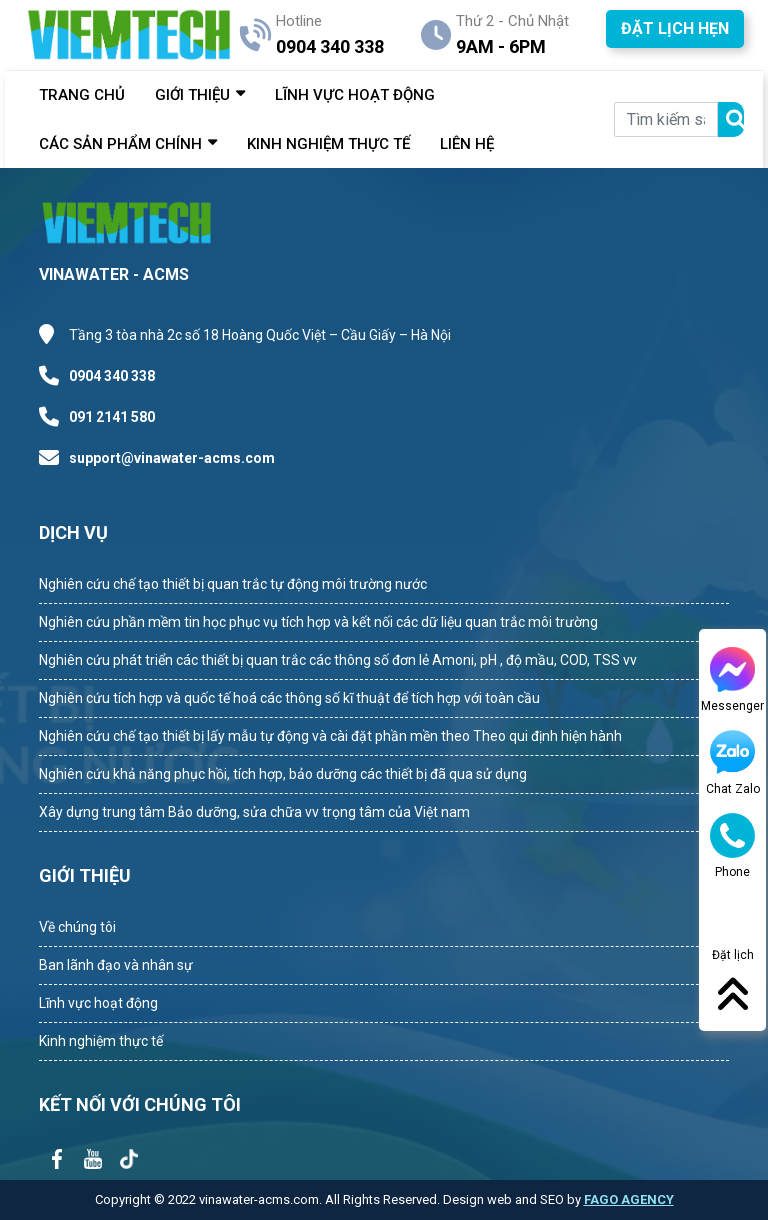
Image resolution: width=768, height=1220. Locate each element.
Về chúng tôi (77, 927)
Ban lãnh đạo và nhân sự (116, 965)
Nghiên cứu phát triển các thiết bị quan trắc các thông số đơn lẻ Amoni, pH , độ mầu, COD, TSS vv (338, 660)
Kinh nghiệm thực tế (101, 1041)
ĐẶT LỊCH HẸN (675, 28)
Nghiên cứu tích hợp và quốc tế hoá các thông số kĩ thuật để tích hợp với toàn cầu (289, 698)
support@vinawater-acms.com (172, 458)
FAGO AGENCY (629, 1199)
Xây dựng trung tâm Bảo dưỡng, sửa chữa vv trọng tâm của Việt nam (254, 812)
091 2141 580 (112, 417)
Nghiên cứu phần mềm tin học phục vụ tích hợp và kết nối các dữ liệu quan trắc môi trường (318, 622)
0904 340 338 (112, 376)
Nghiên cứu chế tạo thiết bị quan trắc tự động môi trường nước (233, 584)
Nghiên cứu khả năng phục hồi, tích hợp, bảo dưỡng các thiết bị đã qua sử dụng (283, 774)
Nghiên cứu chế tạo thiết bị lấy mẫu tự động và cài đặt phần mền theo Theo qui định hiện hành (330, 736)
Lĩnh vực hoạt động (98, 1003)
